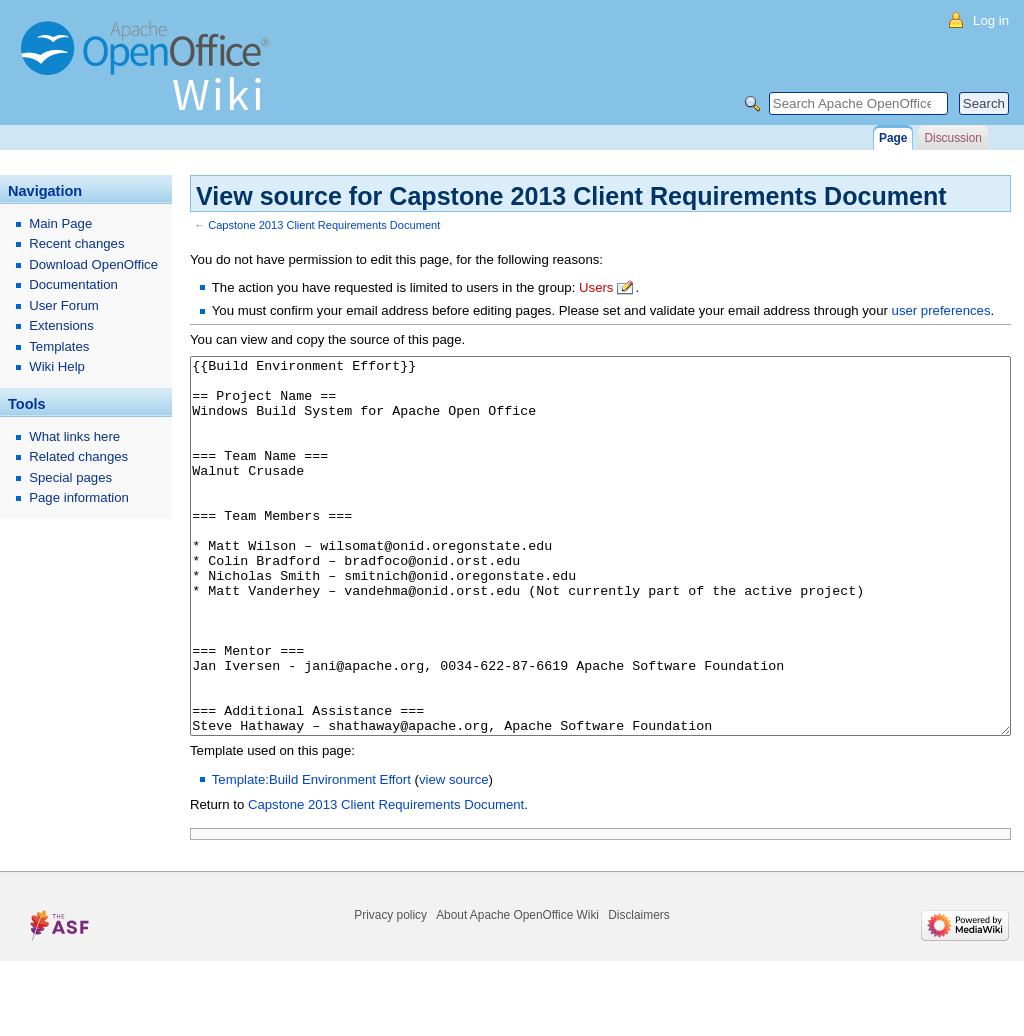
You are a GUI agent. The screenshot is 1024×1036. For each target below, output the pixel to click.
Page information (79, 497)
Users (596, 287)
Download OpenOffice (93, 264)
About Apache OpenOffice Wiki (517, 990)
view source (454, 854)
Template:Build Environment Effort (311, 854)
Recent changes (76, 243)
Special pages (70, 477)
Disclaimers (638, 990)
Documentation (73, 284)
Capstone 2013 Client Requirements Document (324, 225)
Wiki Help (57, 366)
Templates (59, 346)
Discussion (952, 138)
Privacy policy (390, 990)
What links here (74, 436)
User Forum (64, 305)
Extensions (61, 325)
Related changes (78, 456)
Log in (991, 20)
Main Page (60, 223)
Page (893, 138)
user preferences (941, 310)
